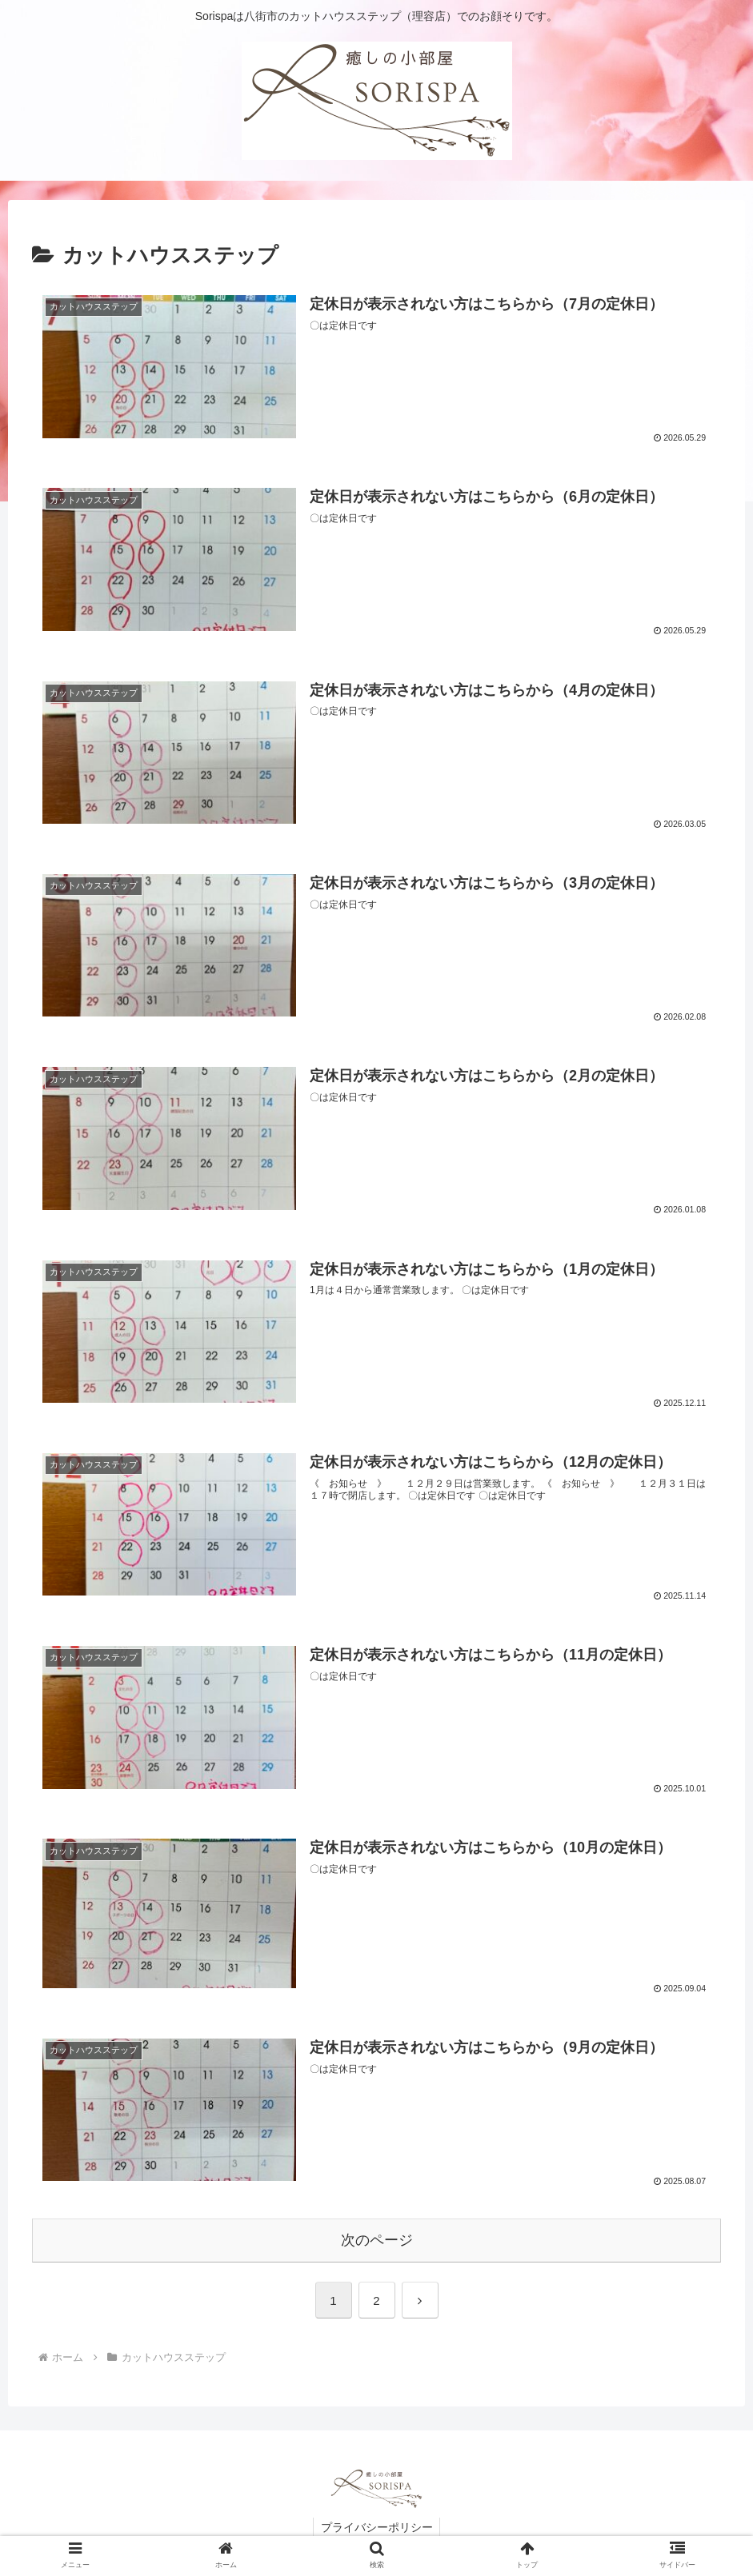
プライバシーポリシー (377, 2526)
